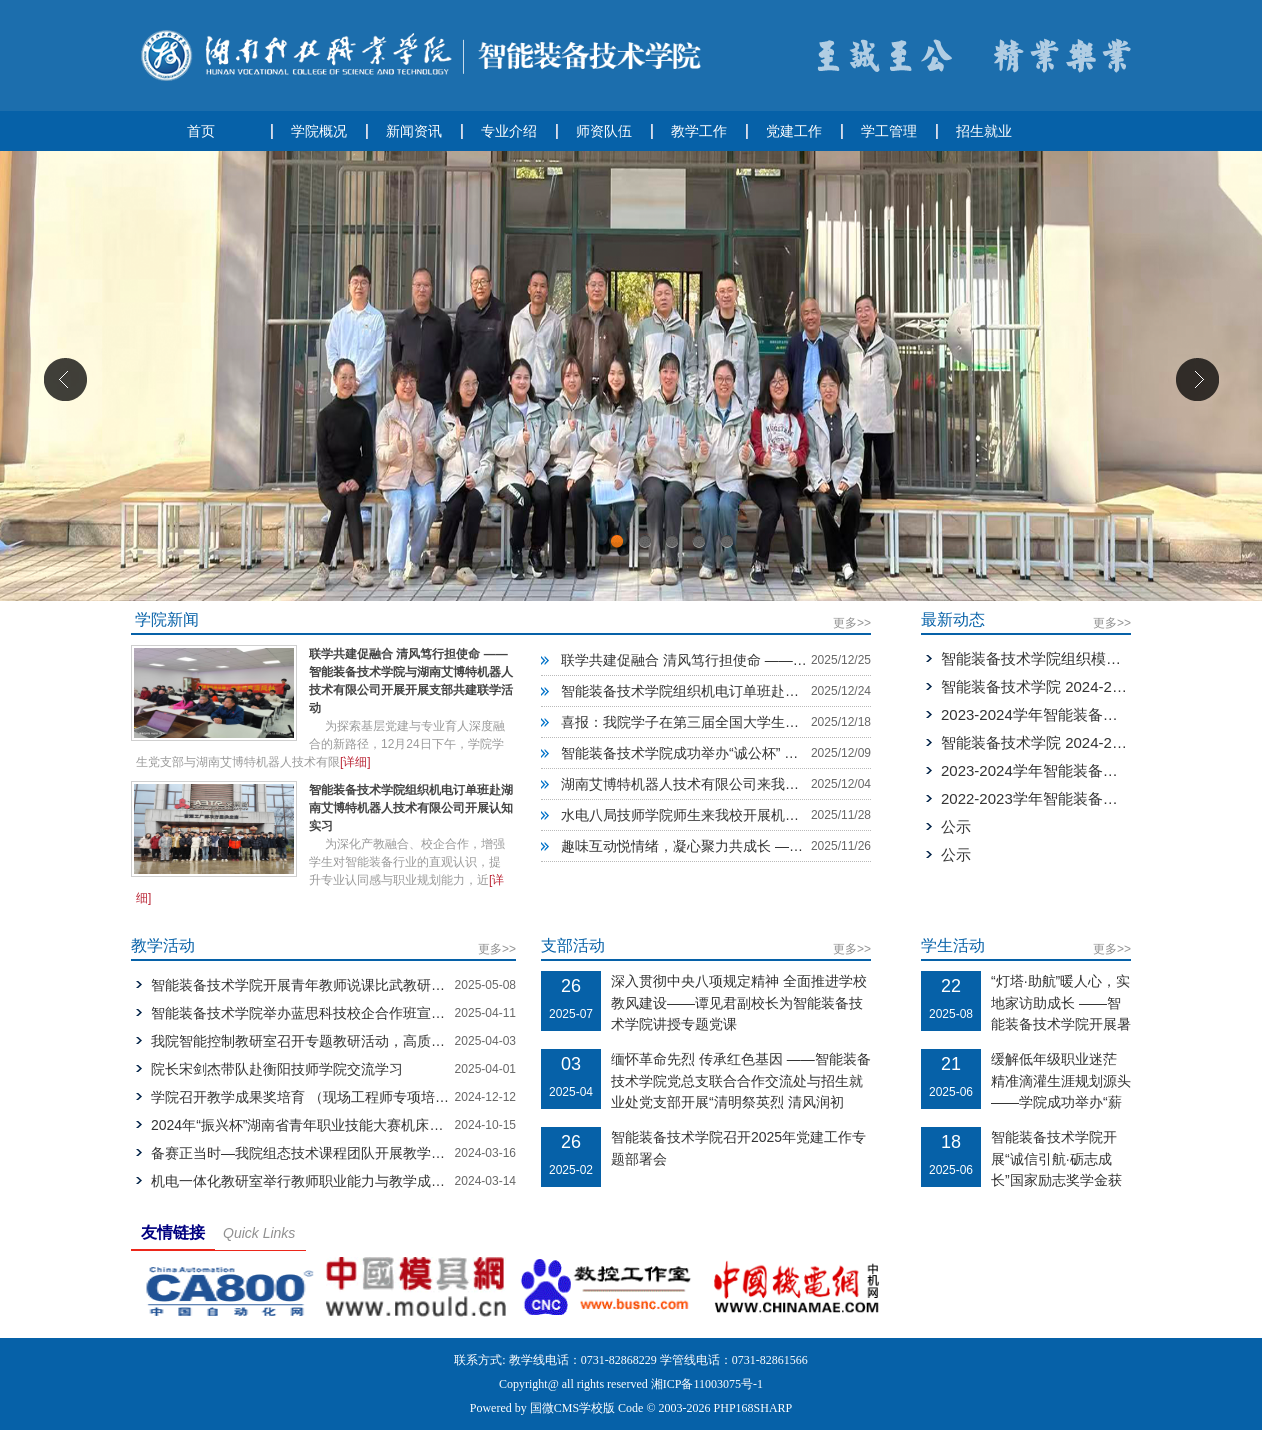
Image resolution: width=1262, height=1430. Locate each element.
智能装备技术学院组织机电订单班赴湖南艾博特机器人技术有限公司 (771, 691)
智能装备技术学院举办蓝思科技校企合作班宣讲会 (305, 1013)
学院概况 (319, 131)
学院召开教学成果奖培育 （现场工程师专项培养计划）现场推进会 (356, 1097)
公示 (956, 826)
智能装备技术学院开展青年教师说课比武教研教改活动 (319, 985)
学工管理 (889, 131)
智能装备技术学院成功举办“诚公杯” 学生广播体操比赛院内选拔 (756, 753)
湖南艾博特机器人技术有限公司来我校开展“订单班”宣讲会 (740, 784)
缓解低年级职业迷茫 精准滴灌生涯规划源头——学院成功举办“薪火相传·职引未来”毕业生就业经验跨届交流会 (1061, 1102)
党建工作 (794, 131)
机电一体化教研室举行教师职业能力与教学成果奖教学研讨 (333, 1181)
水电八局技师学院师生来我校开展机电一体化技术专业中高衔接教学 (771, 815)
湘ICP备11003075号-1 (707, 1384)
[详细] (355, 762)
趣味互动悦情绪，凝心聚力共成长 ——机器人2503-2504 (736, 846)
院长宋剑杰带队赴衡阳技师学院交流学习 (277, 1069)
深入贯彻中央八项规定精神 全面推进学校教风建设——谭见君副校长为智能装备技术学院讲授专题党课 (739, 1002)
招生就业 (984, 131)
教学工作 (699, 131)
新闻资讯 (414, 131)
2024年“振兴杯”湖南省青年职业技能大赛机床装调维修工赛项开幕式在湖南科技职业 (409, 1125)
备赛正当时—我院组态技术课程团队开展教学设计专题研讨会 (340, 1153)
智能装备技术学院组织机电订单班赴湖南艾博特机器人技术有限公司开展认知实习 (411, 808)
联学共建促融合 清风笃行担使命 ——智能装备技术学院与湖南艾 (761, 660)
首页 (201, 131)
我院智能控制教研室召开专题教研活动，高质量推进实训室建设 (347, 1041)
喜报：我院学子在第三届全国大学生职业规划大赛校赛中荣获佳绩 (764, 722)
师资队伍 (604, 131)
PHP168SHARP (753, 1408)
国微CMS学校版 (572, 1408)
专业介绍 (509, 131)
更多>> (852, 623)
